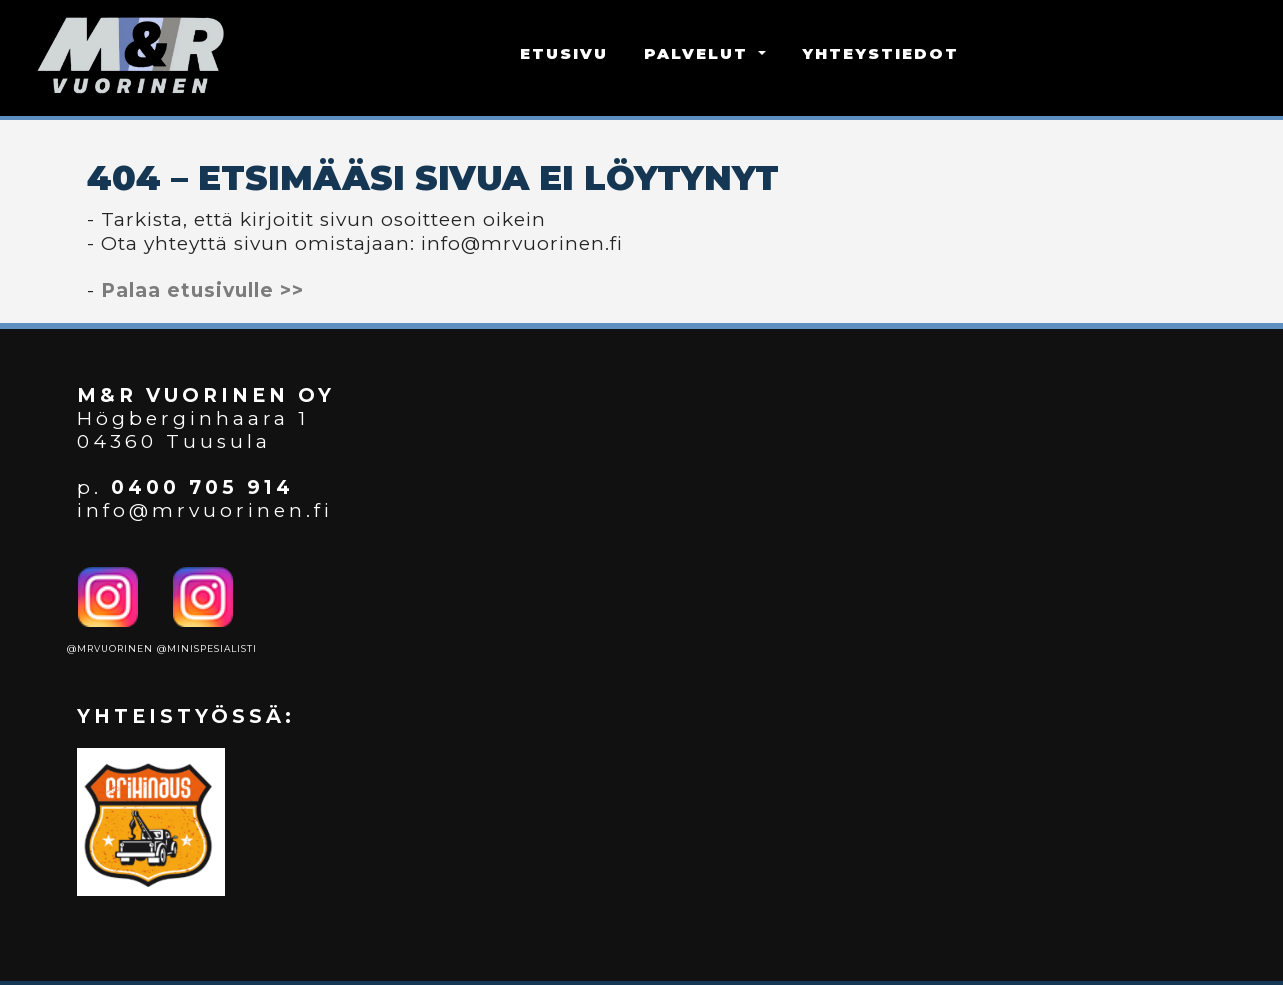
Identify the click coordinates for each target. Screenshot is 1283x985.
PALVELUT (699, 53)
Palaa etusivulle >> (202, 290)
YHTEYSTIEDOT (880, 53)
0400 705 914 (202, 487)
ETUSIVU (564, 53)
